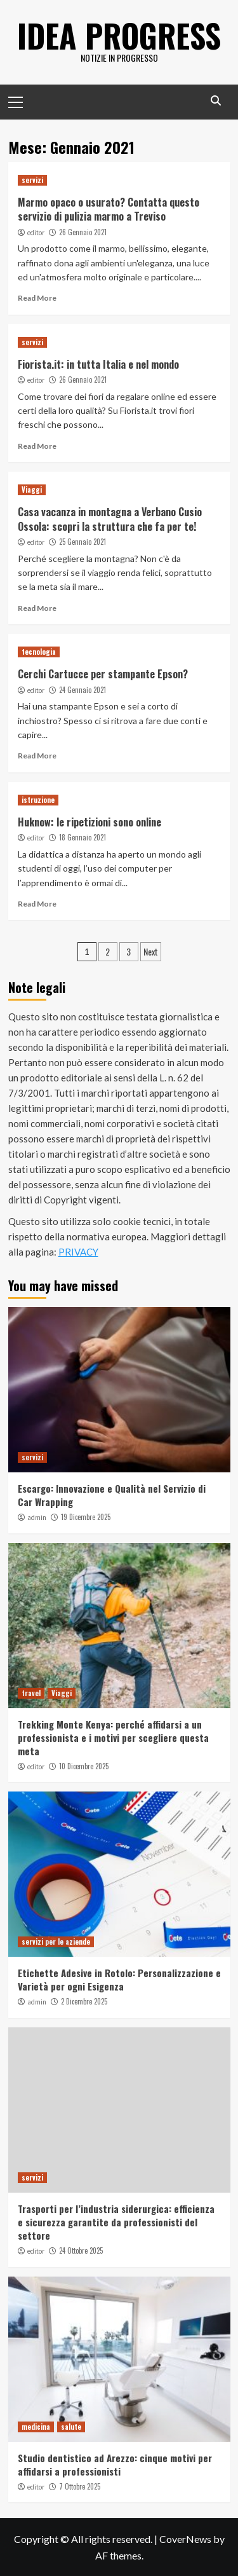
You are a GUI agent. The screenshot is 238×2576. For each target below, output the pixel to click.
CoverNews (185, 2539)
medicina (36, 2427)
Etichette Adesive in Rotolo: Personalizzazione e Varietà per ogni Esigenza (119, 1979)
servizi (32, 180)
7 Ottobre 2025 (79, 2486)
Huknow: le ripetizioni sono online (89, 822)
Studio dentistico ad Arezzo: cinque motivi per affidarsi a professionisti (115, 2464)
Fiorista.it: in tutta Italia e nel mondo (98, 364)
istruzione (38, 800)
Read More (37, 298)
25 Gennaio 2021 (82, 542)
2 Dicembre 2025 (84, 2001)
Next (150, 951)
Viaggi (32, 489)
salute (71, 2427)
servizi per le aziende (56, 1941)
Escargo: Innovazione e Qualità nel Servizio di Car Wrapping (112, 1495)
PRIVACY (78, 1251)
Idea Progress (119, 34)
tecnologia (39, 652)
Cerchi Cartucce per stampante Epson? (103, 674)
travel (31, 1693)
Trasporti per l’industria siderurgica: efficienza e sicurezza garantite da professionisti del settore (116, 2222)
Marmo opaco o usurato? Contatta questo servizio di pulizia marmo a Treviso (108, 209)
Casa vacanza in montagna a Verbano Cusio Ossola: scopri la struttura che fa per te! (110, 518)
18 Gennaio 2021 (82, 837)
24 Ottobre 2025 (81, 2250)
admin (36, 1517)
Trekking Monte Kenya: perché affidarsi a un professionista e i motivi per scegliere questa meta (113, 1737)
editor (35, 232)
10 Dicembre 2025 (84, 1766)
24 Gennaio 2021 (82, 690)
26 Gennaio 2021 (83, 232)
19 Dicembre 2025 (85, 1517)
